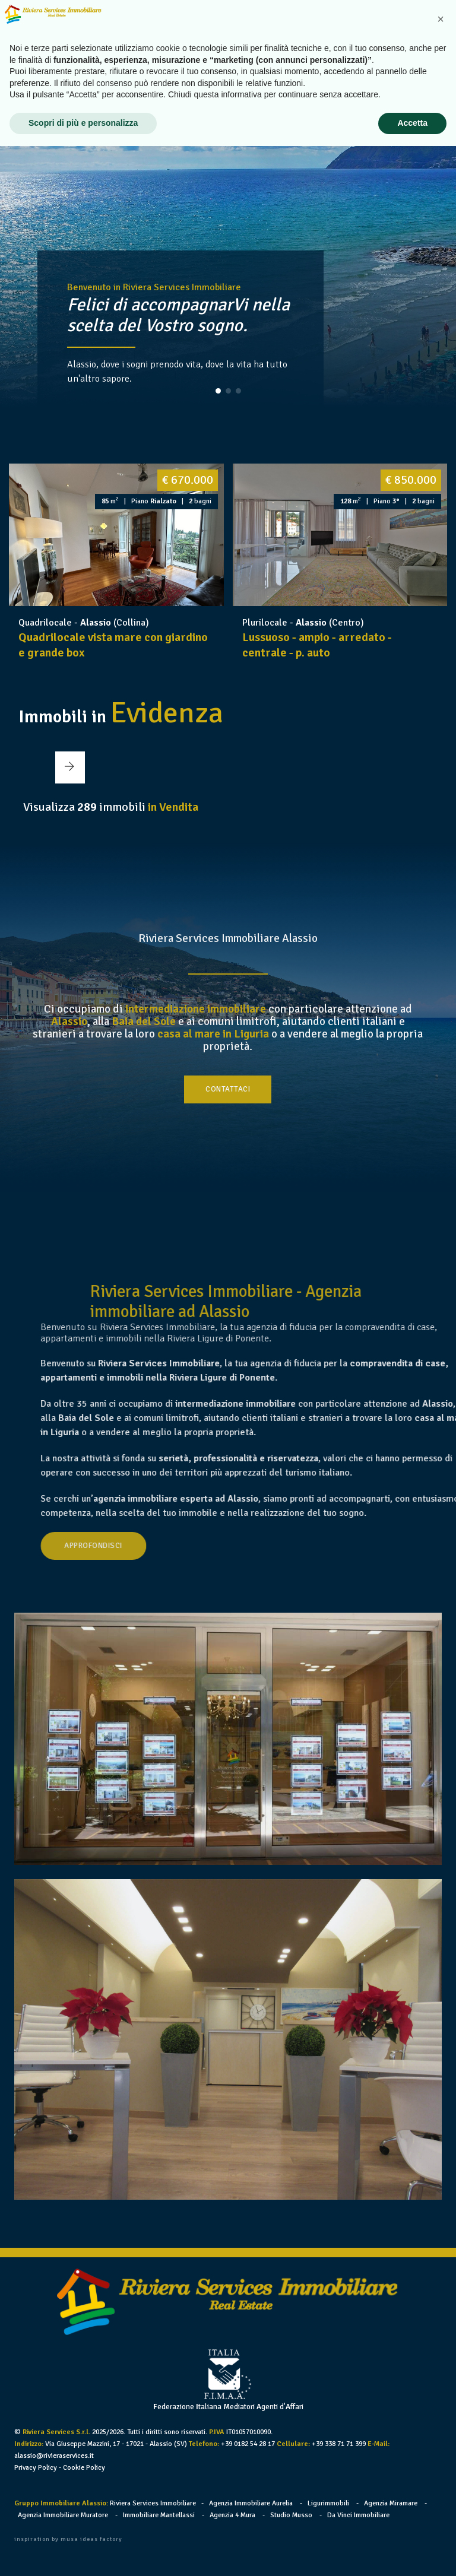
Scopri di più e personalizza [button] (83, 2553)
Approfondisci (220, 1545)
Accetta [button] (412, 2553)
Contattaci (228, 1087)
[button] (218, 391)
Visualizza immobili (110, 803)
